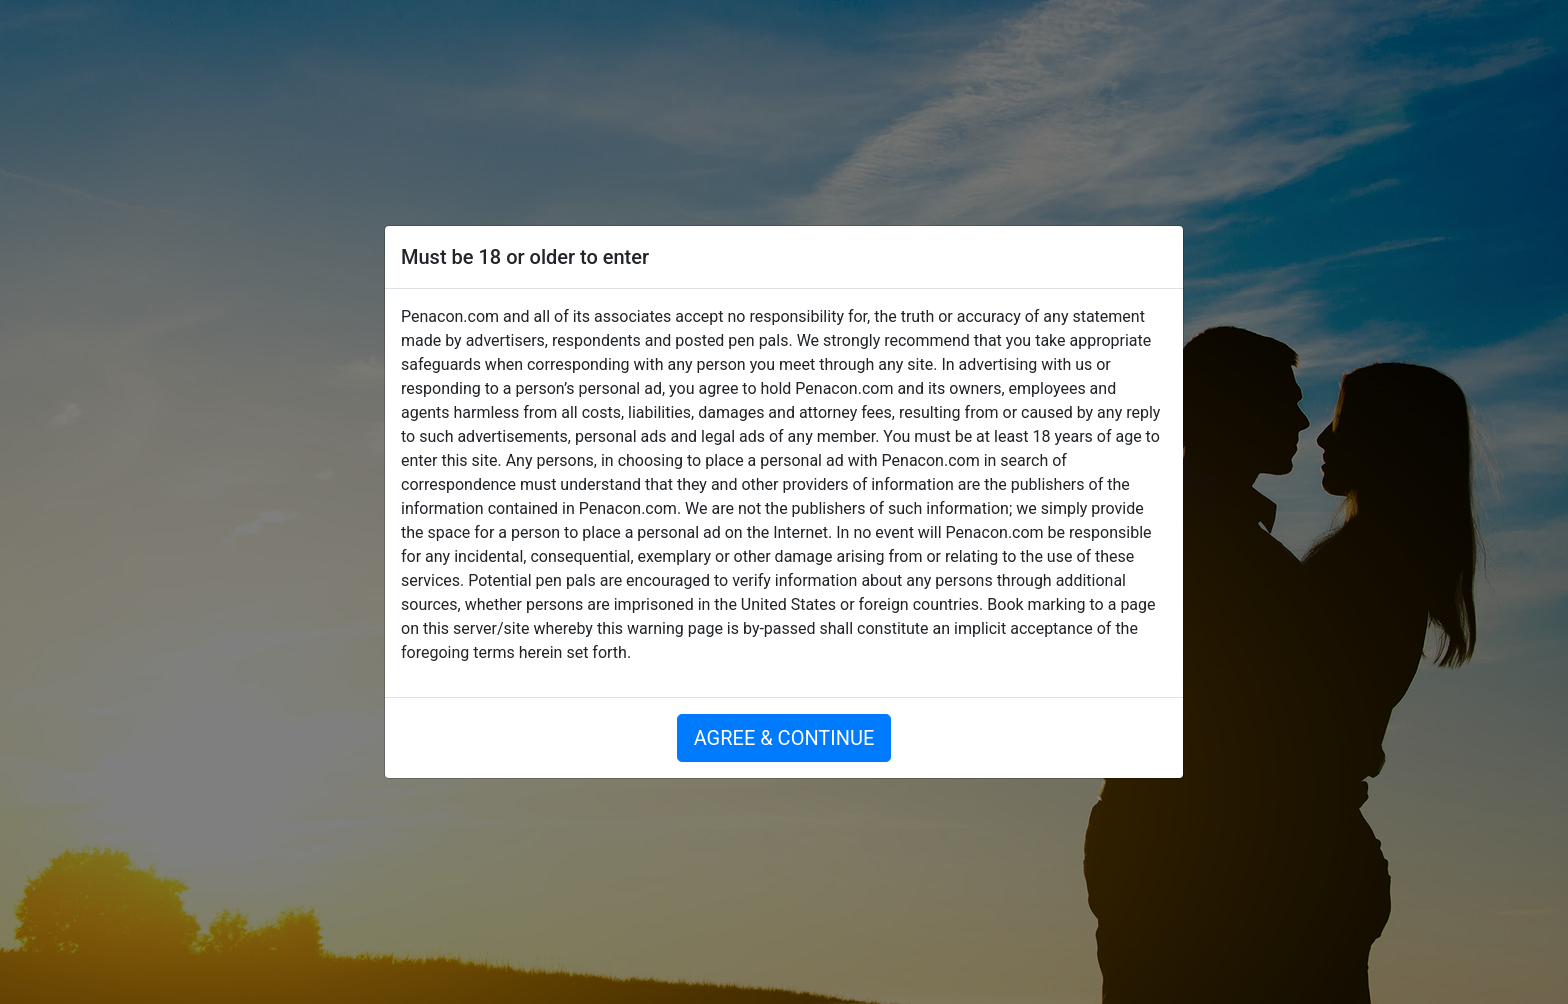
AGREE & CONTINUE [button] (784, 738)
